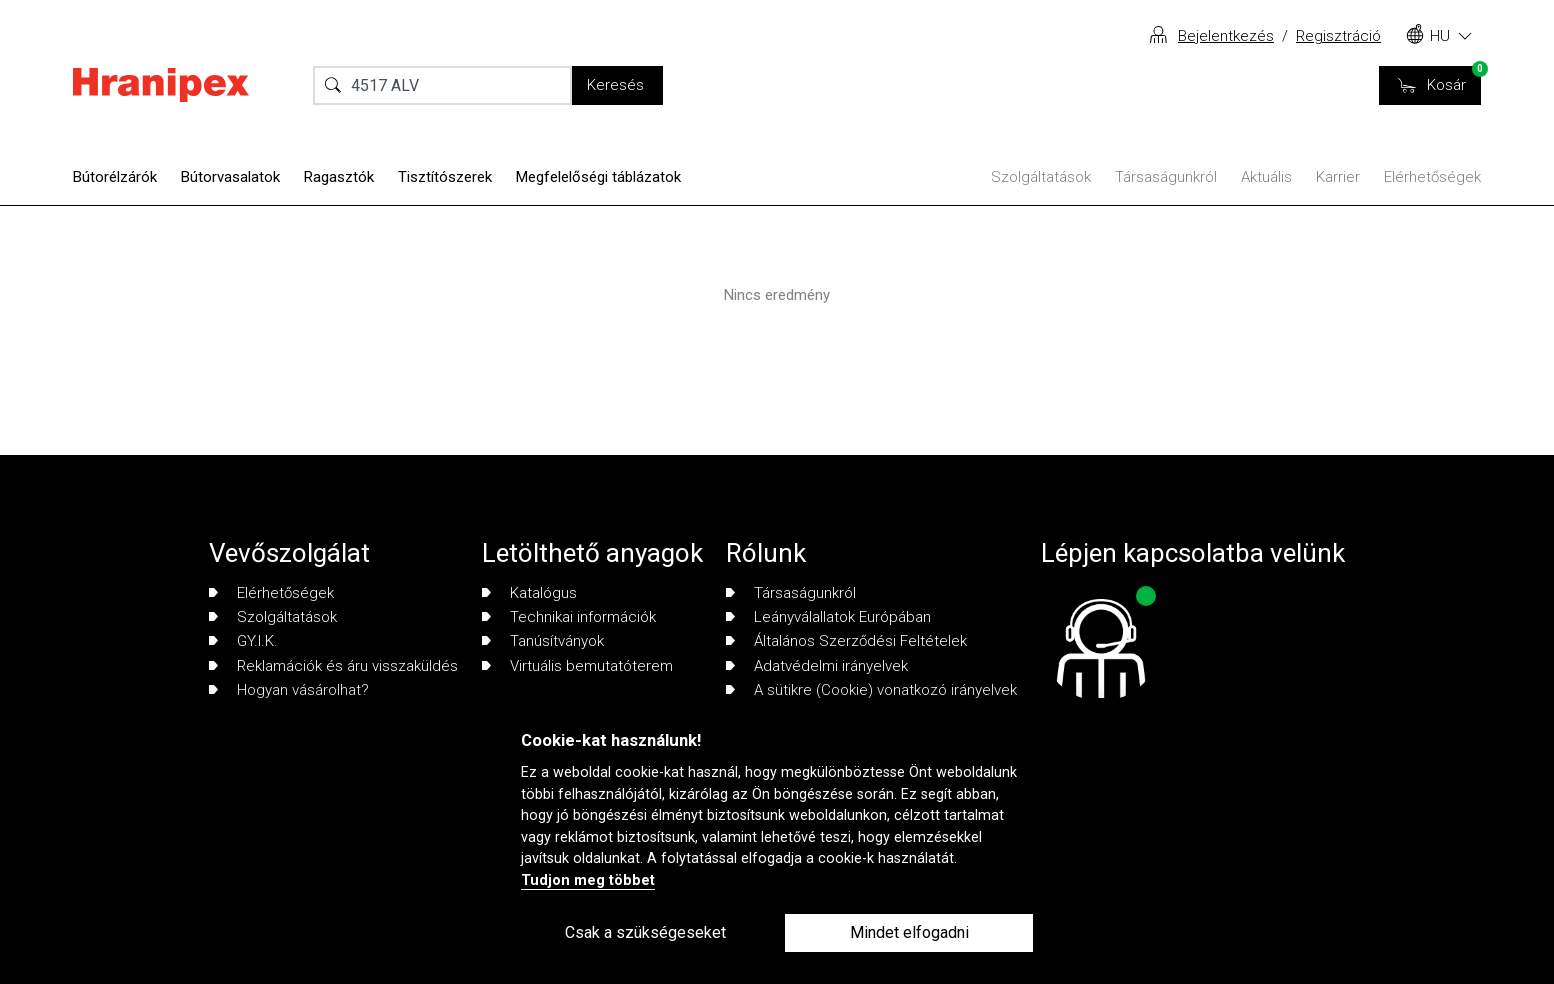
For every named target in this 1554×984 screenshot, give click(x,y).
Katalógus (529, 593)
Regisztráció (1338, 36)
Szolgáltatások (1041, 177)
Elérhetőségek (1432, 177)
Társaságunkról (1166, 177)
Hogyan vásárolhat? (289, 690)
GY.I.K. (243, 641)
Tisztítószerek (445, 177)
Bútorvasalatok (230, 177)
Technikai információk (569, 617)
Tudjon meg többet (588, 880)
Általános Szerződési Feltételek (846, 641)
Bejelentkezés (1226, 36)
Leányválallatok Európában (828, 617)
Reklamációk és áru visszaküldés (333, 666)
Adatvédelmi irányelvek (817, 666)
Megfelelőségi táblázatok (598, 177)
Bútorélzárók (115, 177)
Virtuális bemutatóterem (577, 666)
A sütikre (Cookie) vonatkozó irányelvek (871, 690)
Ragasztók (339, 177)
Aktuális (1266, 177)
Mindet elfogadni (909, 932)
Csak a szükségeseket (645, 932)
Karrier (1338, 177)
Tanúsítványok (543, 641)
